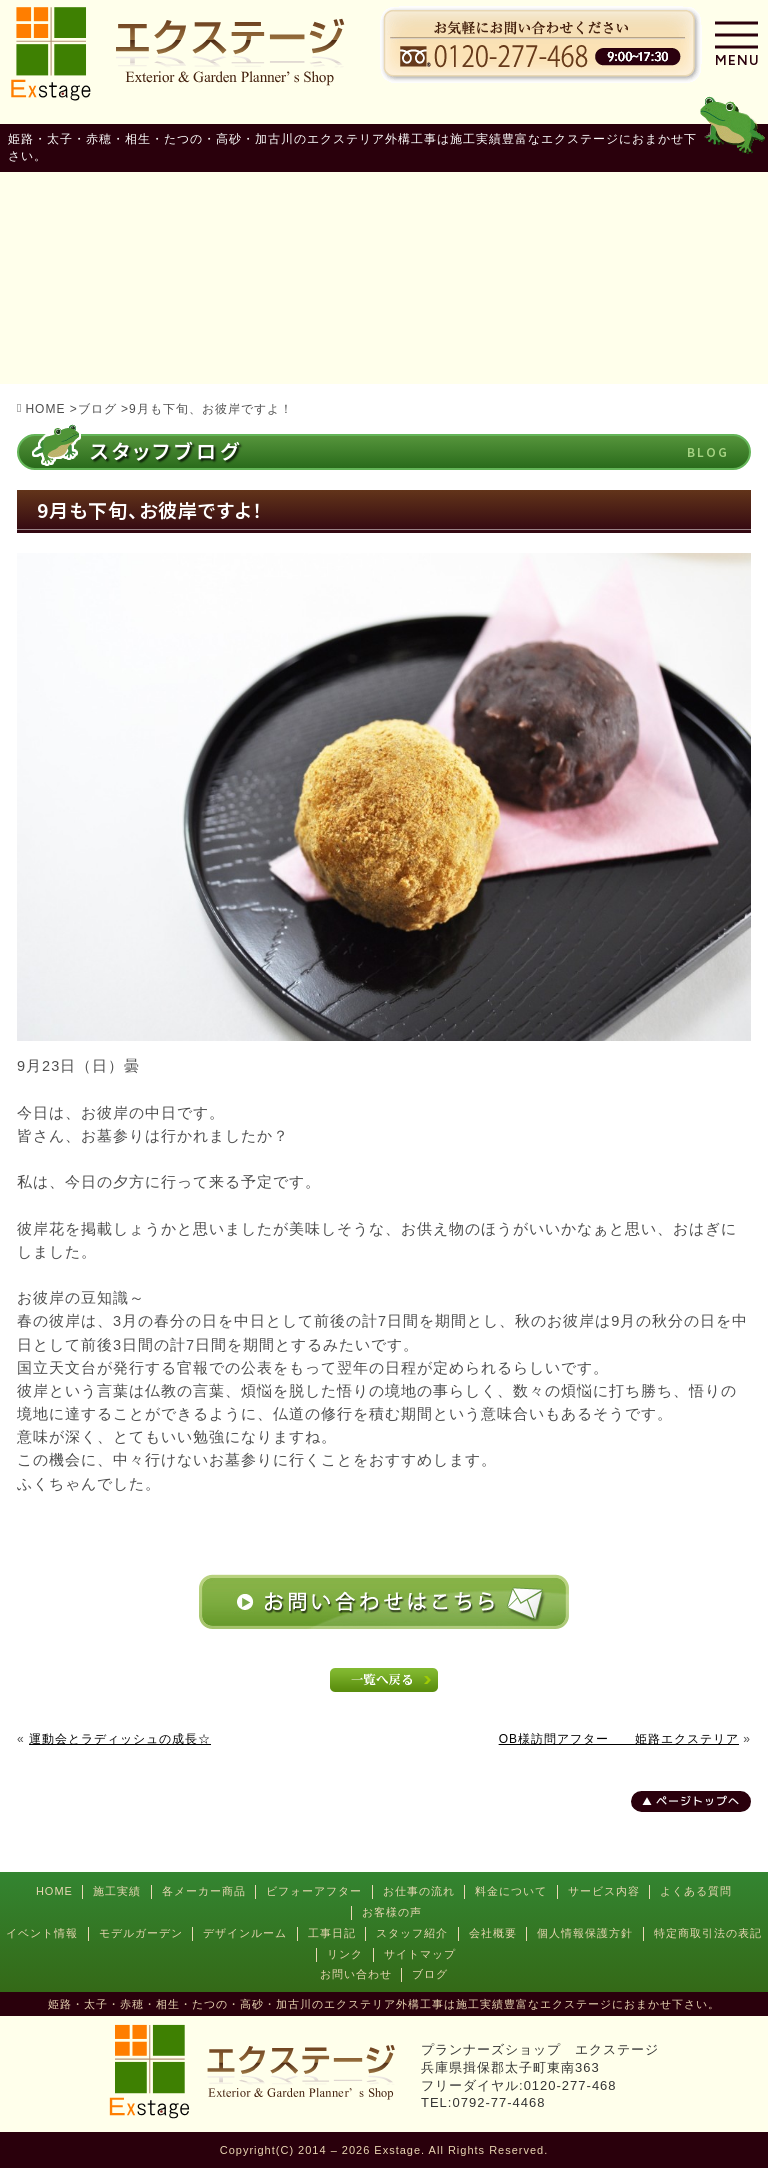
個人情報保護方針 (585, 1933)
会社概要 (493, 1933)
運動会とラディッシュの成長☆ (120, 1739)
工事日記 (332, 1933)
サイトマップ (420, 1954)
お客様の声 (392, 1912)
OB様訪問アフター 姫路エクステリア (619, 1739)
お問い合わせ (356, 1974)
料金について (511, 1891)
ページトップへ (698, 1801)
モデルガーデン (141, 1933)
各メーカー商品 (204, 1891)
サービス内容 (604, 1891)
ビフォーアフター (314, 1891)
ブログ (430, 1974)
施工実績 (117, 1891)
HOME (54, 1891)
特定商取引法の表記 (708, 1933)
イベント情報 (42, 1933)
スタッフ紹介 (412, 1933)
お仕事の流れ (419, 1891)
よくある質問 (696, 1891)
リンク (345, 1954)
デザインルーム (245, 1933)
